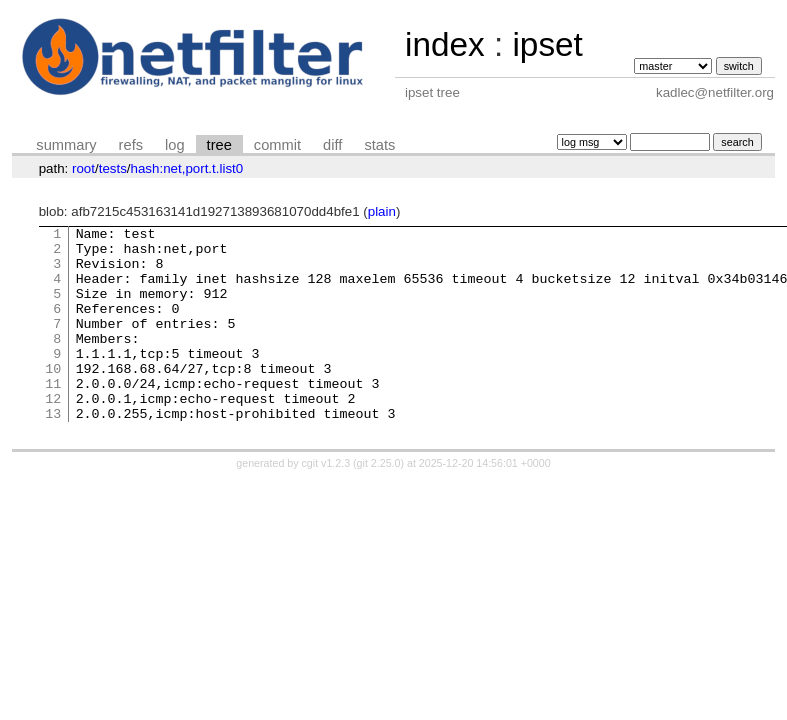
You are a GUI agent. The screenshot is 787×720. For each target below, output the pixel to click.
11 (53, 416)
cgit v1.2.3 (326, 502)
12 (53, 434)
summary (66, 145)
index (445, 44)
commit (277, 145)
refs (131, 145)
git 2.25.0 (379, 502)
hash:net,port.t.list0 (187, 168)
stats (379, 145)
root (83, 168)
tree (219, 145)
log (175, 145)
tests (113, 168)
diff (332, 145)
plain (382, 211)
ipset (547, 44)
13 (53, 452)
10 (53, 398)
